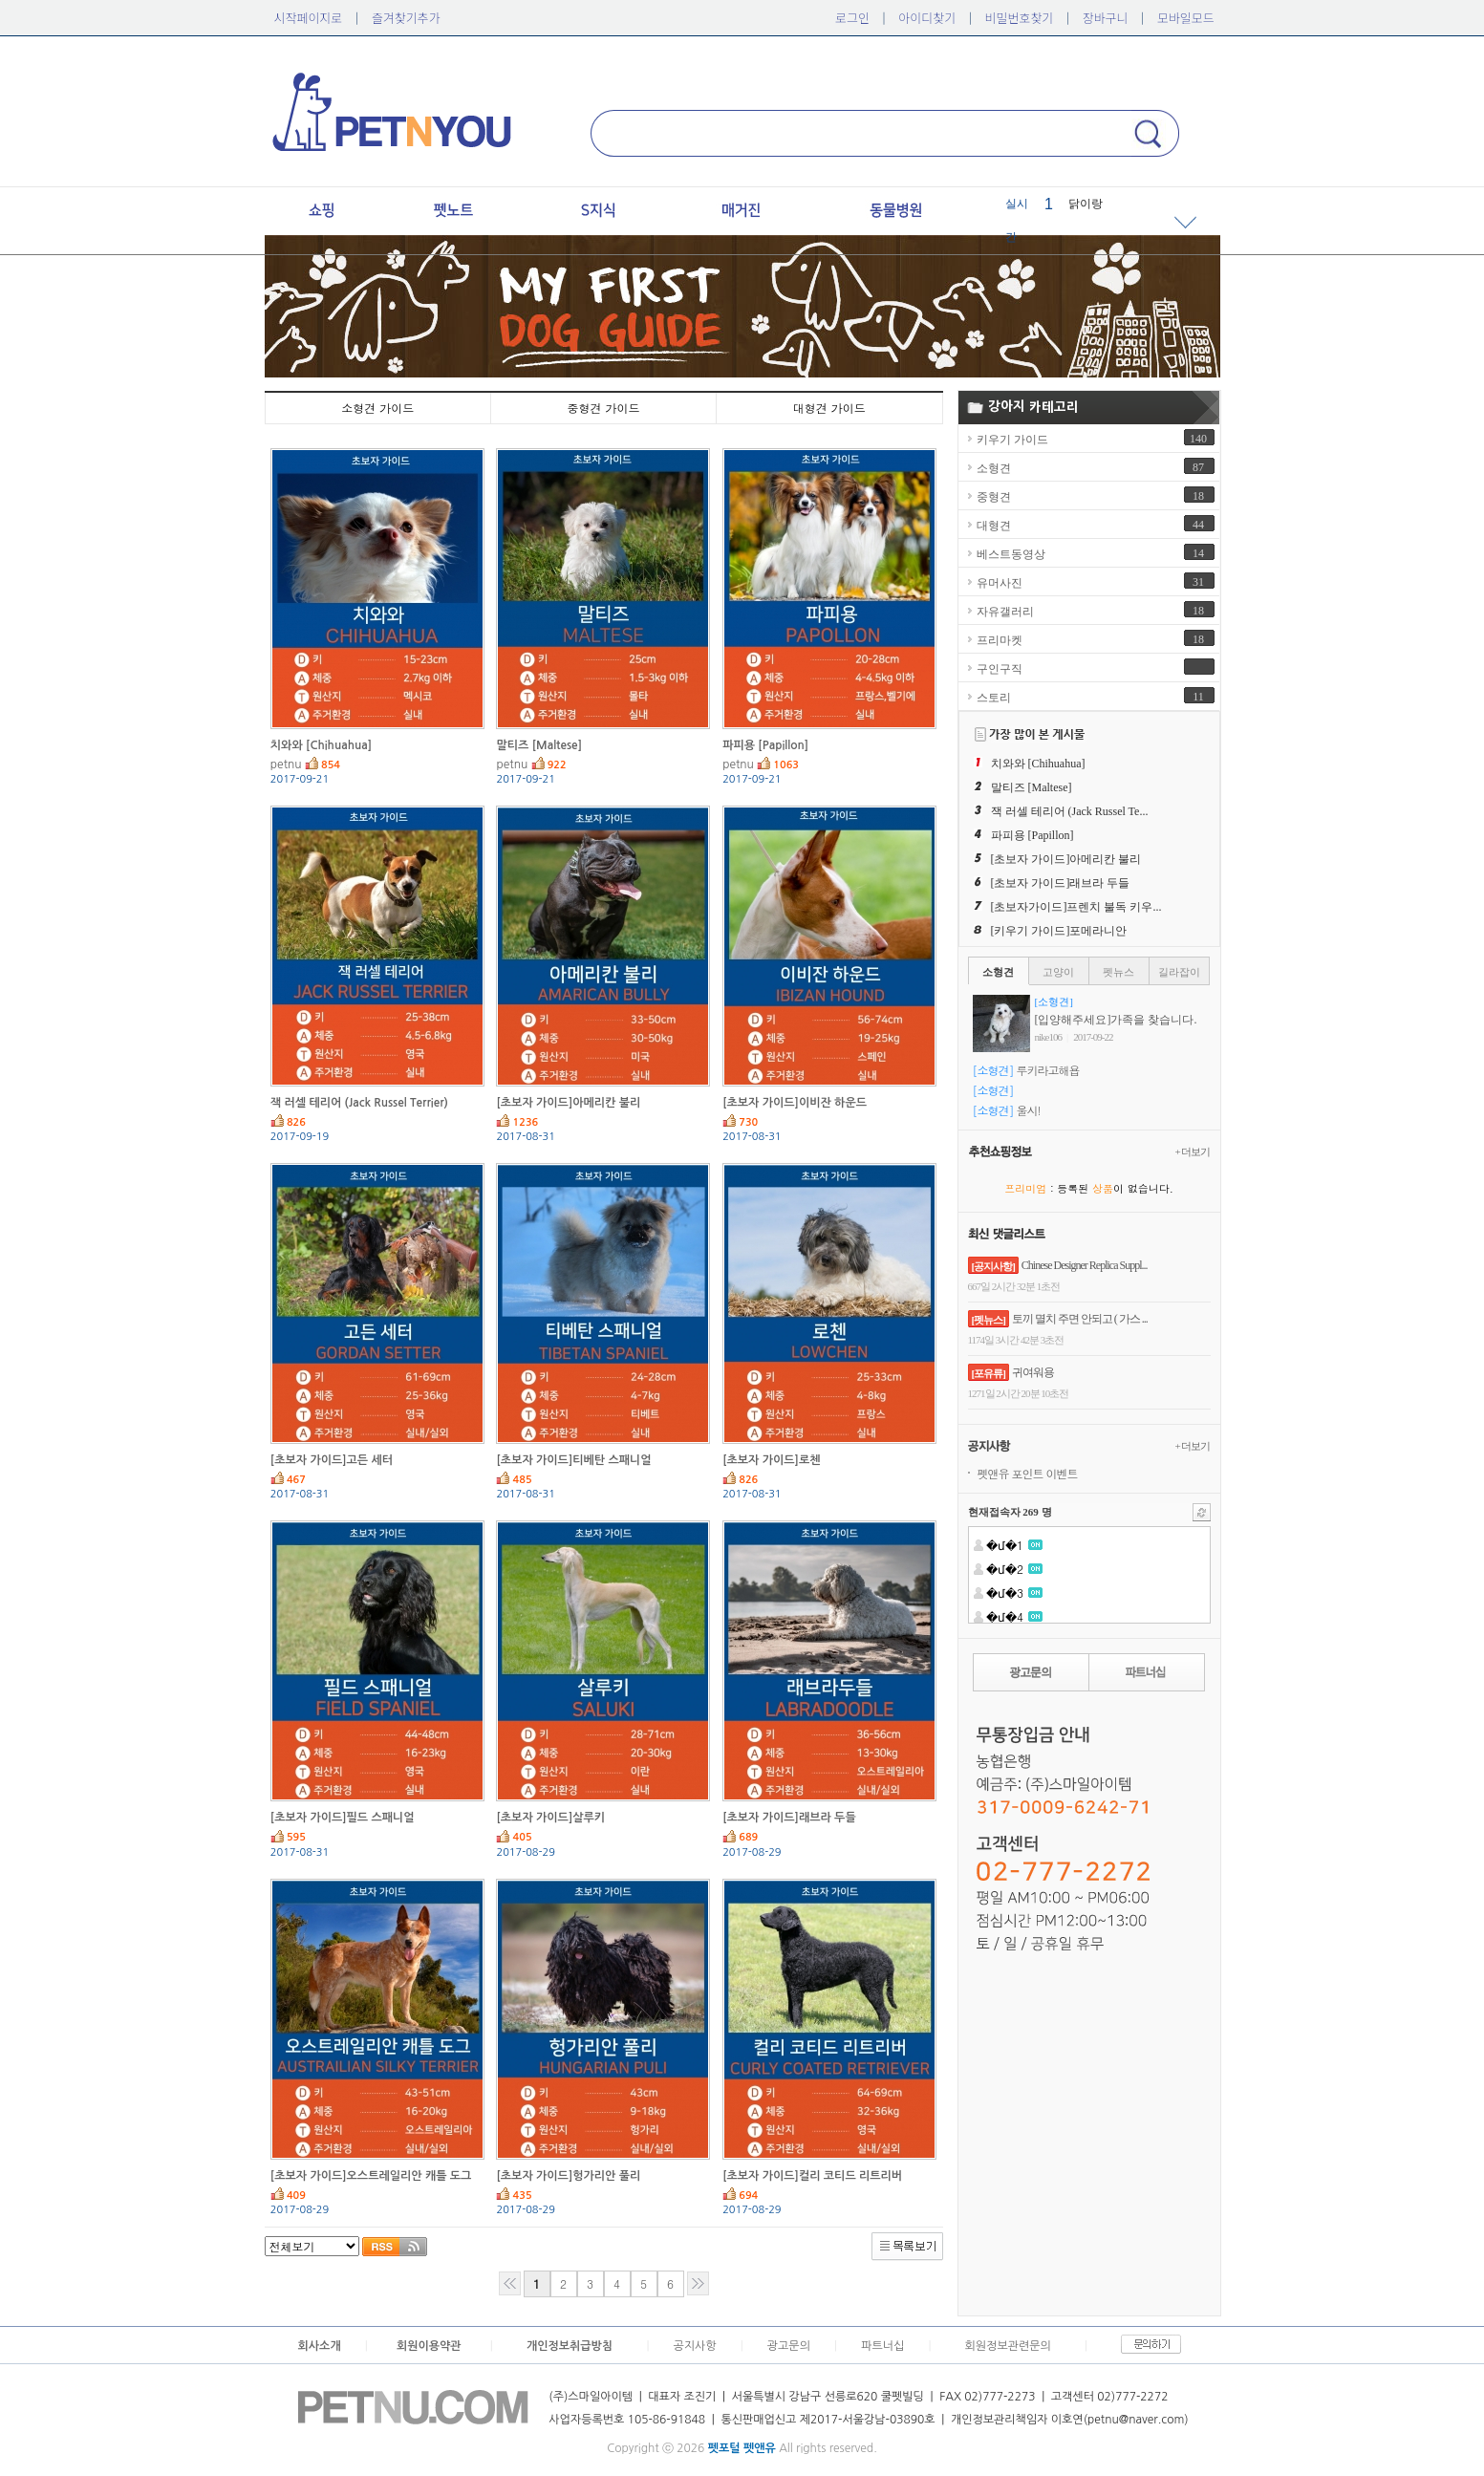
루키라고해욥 (1048, 1070)
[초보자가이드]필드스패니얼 (342, 1817)
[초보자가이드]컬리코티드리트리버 (812, 2176)
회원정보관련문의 (1008, 2346)
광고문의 (788, 2346)
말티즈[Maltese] (539, 745)
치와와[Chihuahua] (321, 745)
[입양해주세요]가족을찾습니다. (1116, 1019)
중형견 (994, 497)
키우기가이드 (1012, 439)
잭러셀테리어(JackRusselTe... (1070, 811)
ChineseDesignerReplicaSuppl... (1085, 1265)
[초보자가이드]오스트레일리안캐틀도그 (371, 2176)
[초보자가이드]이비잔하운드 (794, 1103)
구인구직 (999, 669)
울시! (1029, 1110)
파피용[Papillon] (765, 745)
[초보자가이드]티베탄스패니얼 (573, 1460)
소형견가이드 (377, 407)
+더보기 (1193, 1151)
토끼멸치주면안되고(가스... (1080, 1318)
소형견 (994, 468)
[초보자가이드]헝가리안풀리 (568, 2176)
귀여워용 (1033, 1372)
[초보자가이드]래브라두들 (789, 1817)
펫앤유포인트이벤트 (1028, 1473)
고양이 (1058, 972)
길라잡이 (1179, 972)
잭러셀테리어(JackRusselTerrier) (359, 1103)
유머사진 (999, 583)
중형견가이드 (603, 407)
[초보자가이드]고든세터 (331, 1460)
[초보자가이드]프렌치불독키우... (1076, 907)
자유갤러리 (1005, 611)
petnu (286, 764)
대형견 (994, 525)
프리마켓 (999, 640)
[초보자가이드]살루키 (550, 1817)
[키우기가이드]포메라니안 (1059, 930)
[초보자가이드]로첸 (771, 1460)
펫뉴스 (1118, 972)
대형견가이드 (829, 407)
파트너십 (882, 2346)
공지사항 (694, 2346)
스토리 (994, 697)
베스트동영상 (1011, 554)
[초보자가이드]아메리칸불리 (568, 1103)
